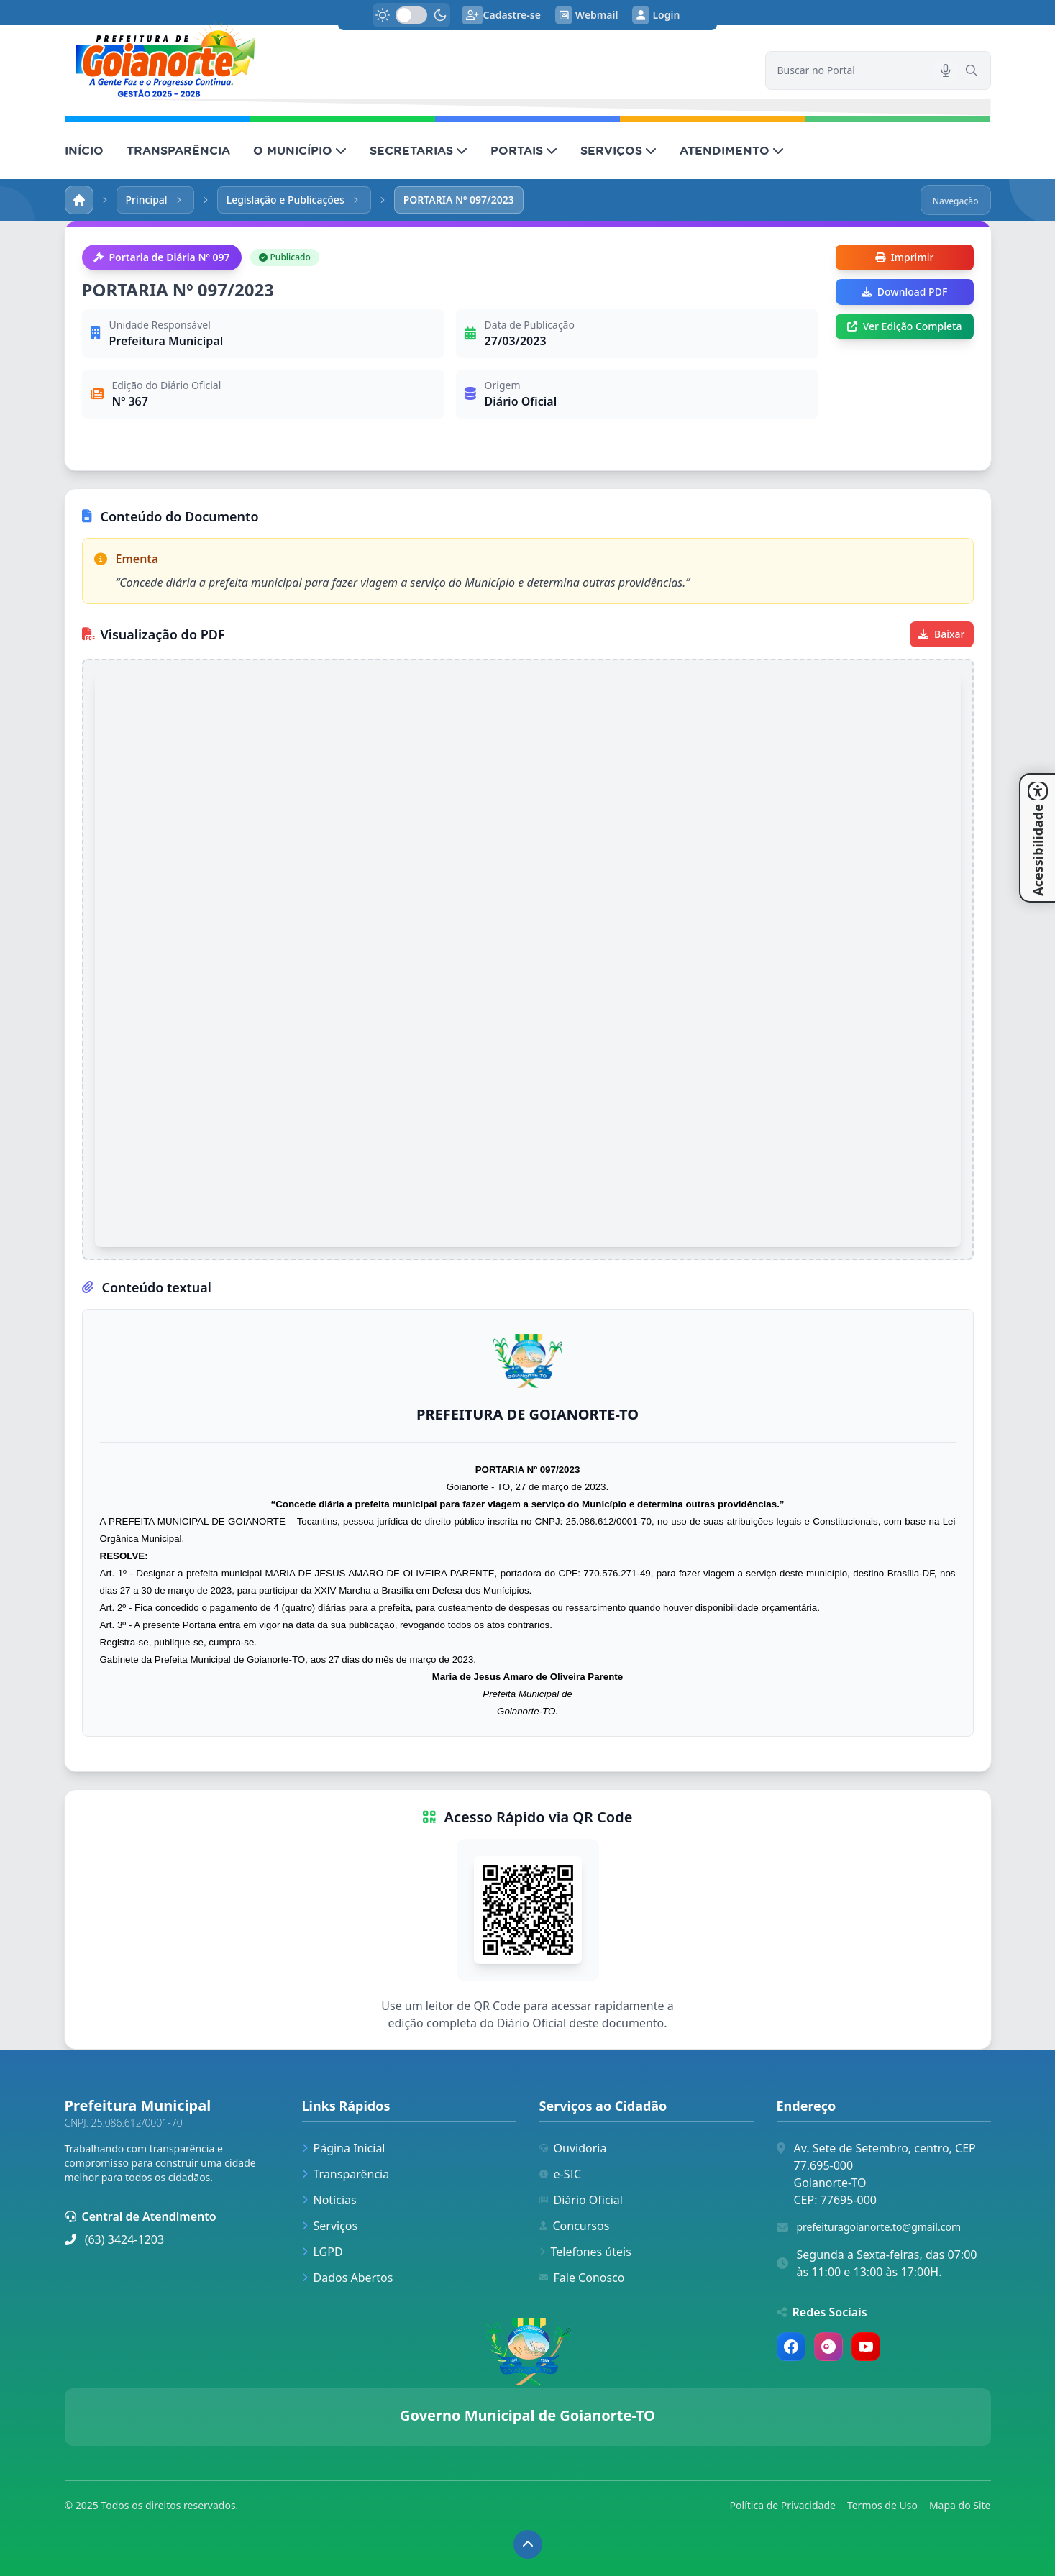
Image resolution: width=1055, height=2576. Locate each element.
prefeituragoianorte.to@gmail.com (879, 2227)
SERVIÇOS (618, 150)
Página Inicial (343, 2148)
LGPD (322, 2252)
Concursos (574, 2226)
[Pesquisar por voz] (946, 70)
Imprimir (904, 257)
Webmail (586, 15)
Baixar (941, 634)
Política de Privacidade (783, 2505)
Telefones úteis (585, 2252)
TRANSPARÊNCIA (178, 150)
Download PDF (904, 291)
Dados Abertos (347, 2277)
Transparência (346, 2174)
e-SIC (560, 2174)
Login (656, 15)
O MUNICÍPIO (300, 150)
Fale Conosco (582, 2277)
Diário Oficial (581, 2200)
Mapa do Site (960, 2505)
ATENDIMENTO (732, 150)
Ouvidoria (573, 2148)
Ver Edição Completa (904, 326)
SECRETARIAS (418, 150)
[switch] (411, 15)
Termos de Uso (882, 2505)
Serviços (330, 2226)
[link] (406, 60)
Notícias (329, 2200)
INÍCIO (84, 150)
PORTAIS (523, 150)
